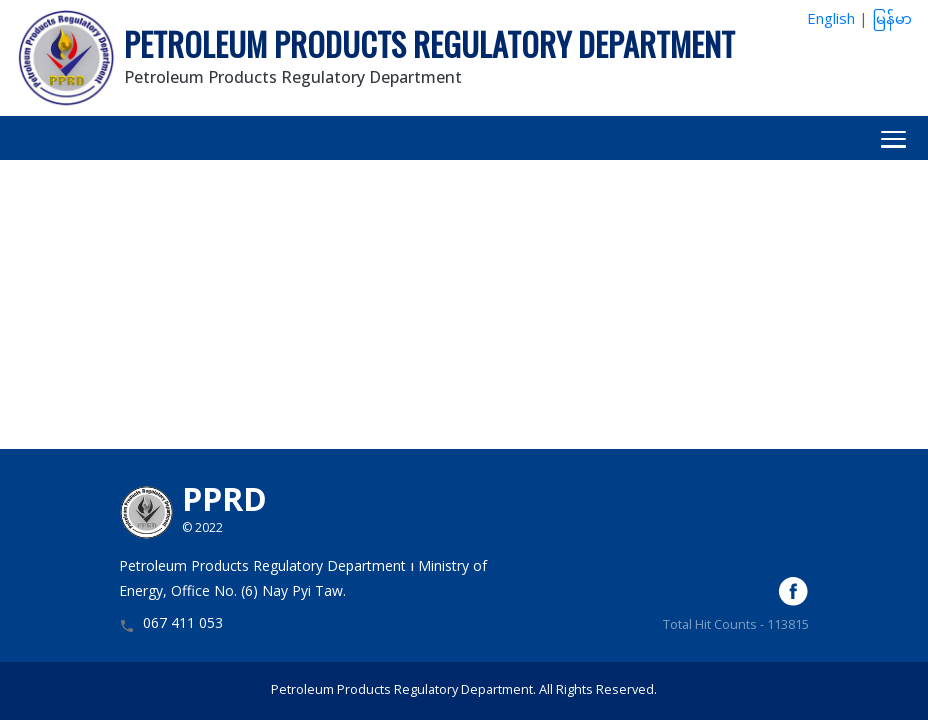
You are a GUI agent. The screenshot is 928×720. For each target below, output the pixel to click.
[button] (464, 138)
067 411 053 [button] (183, 625)
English (831, 20)
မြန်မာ (892, 20)
